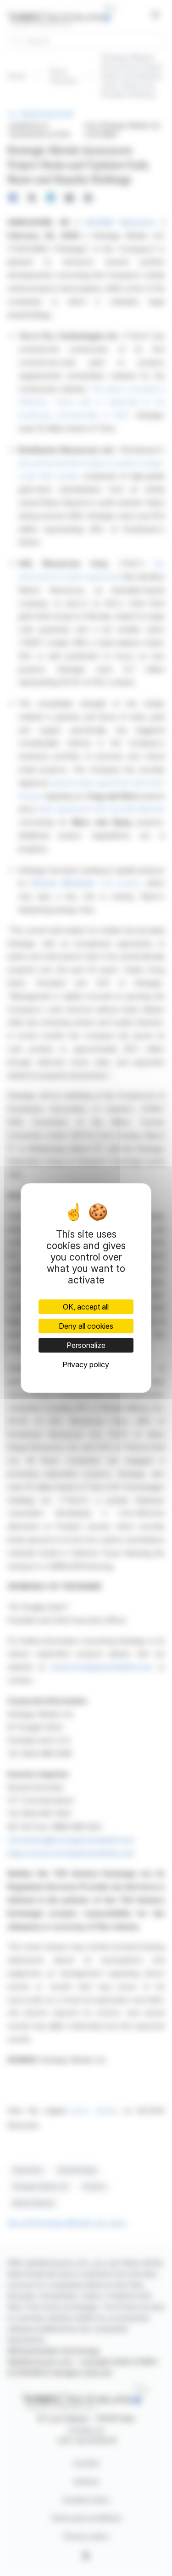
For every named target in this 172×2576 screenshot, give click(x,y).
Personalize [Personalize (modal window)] (86, 1345)
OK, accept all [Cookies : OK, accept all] (86, 1306)
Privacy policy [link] (85, 1364)
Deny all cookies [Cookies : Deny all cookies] (86, 1326)
